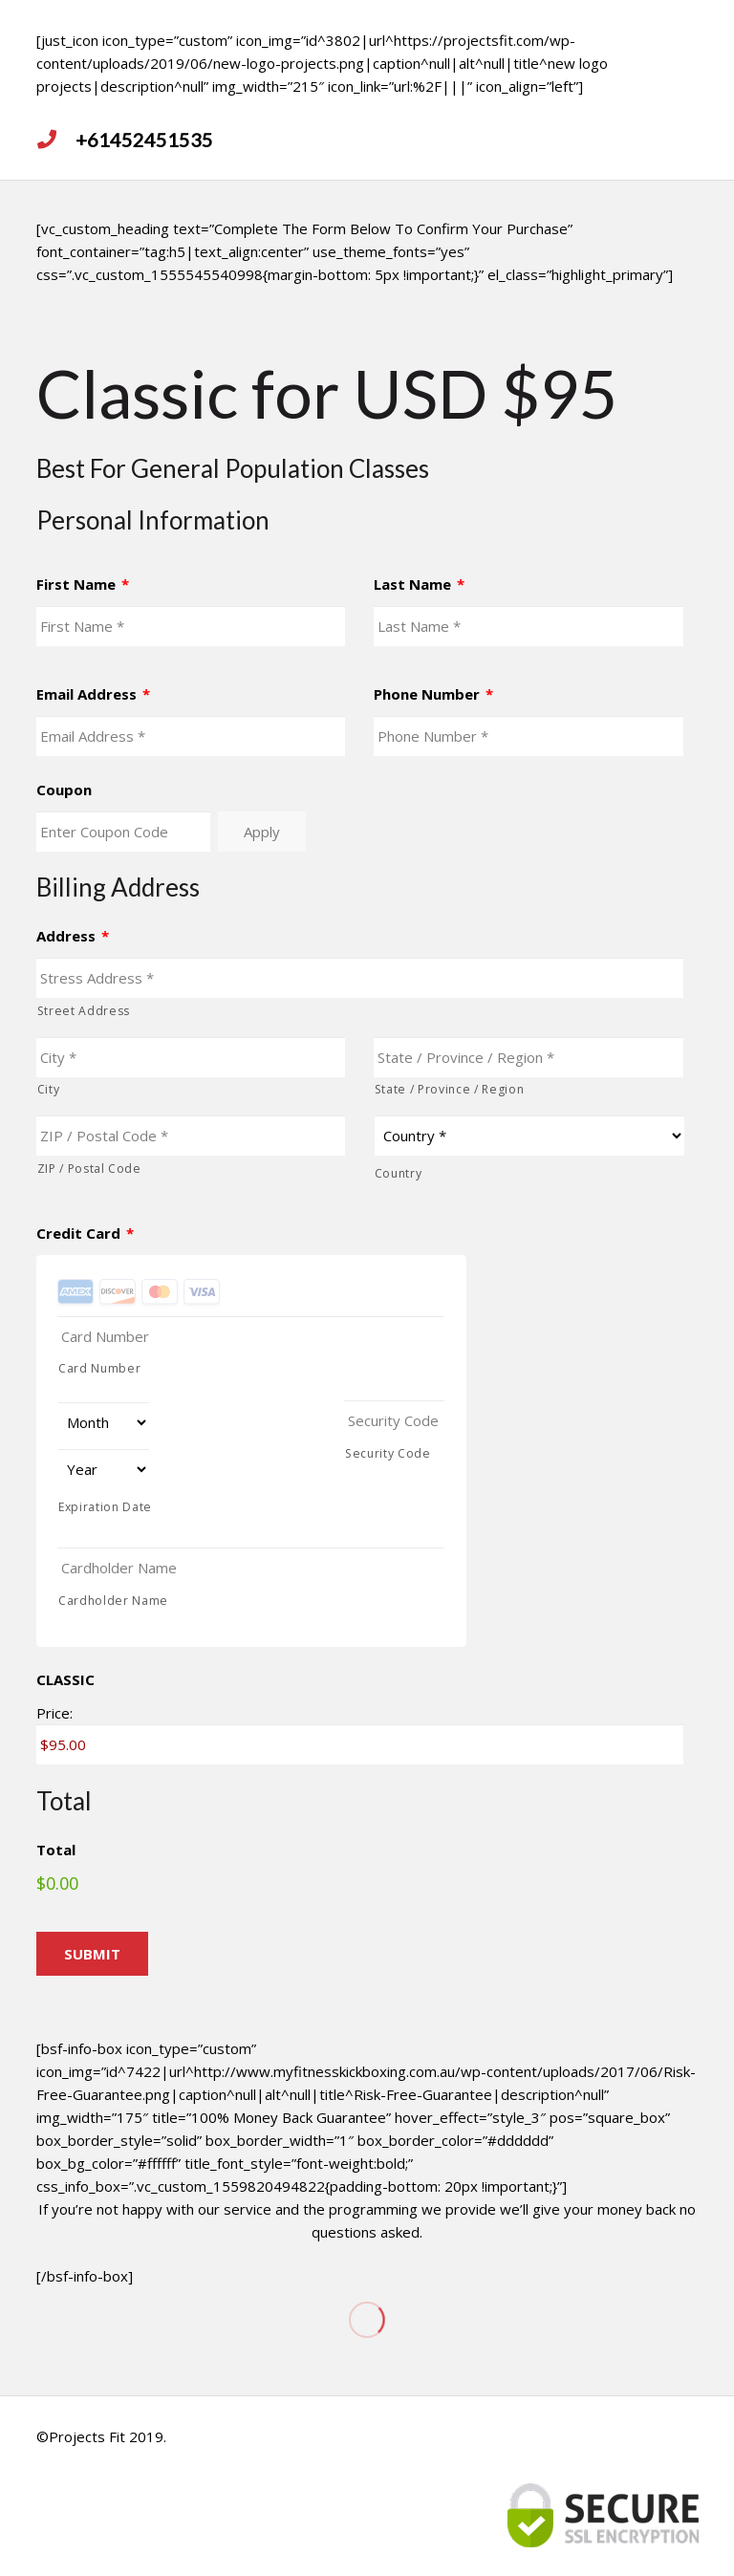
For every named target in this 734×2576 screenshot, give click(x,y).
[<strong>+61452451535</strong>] (56, 139)
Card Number (99, 1368)
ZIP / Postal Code (89, 1168)
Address (72, 936)
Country (398, 1173)
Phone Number (433, 694)
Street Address (83, 1011)
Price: (54, 1712)
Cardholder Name (113, 1600)
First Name (82, 584)
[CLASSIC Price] (359, 1744)
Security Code (388, 1453)
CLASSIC (65, 1680)
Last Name (419, 584)
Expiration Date (105, 1507)
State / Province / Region (450, 1089)
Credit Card (85, 1233)
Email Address (93, 694)
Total (56, 1850)
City (48, 1089)
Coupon (64, 790)
